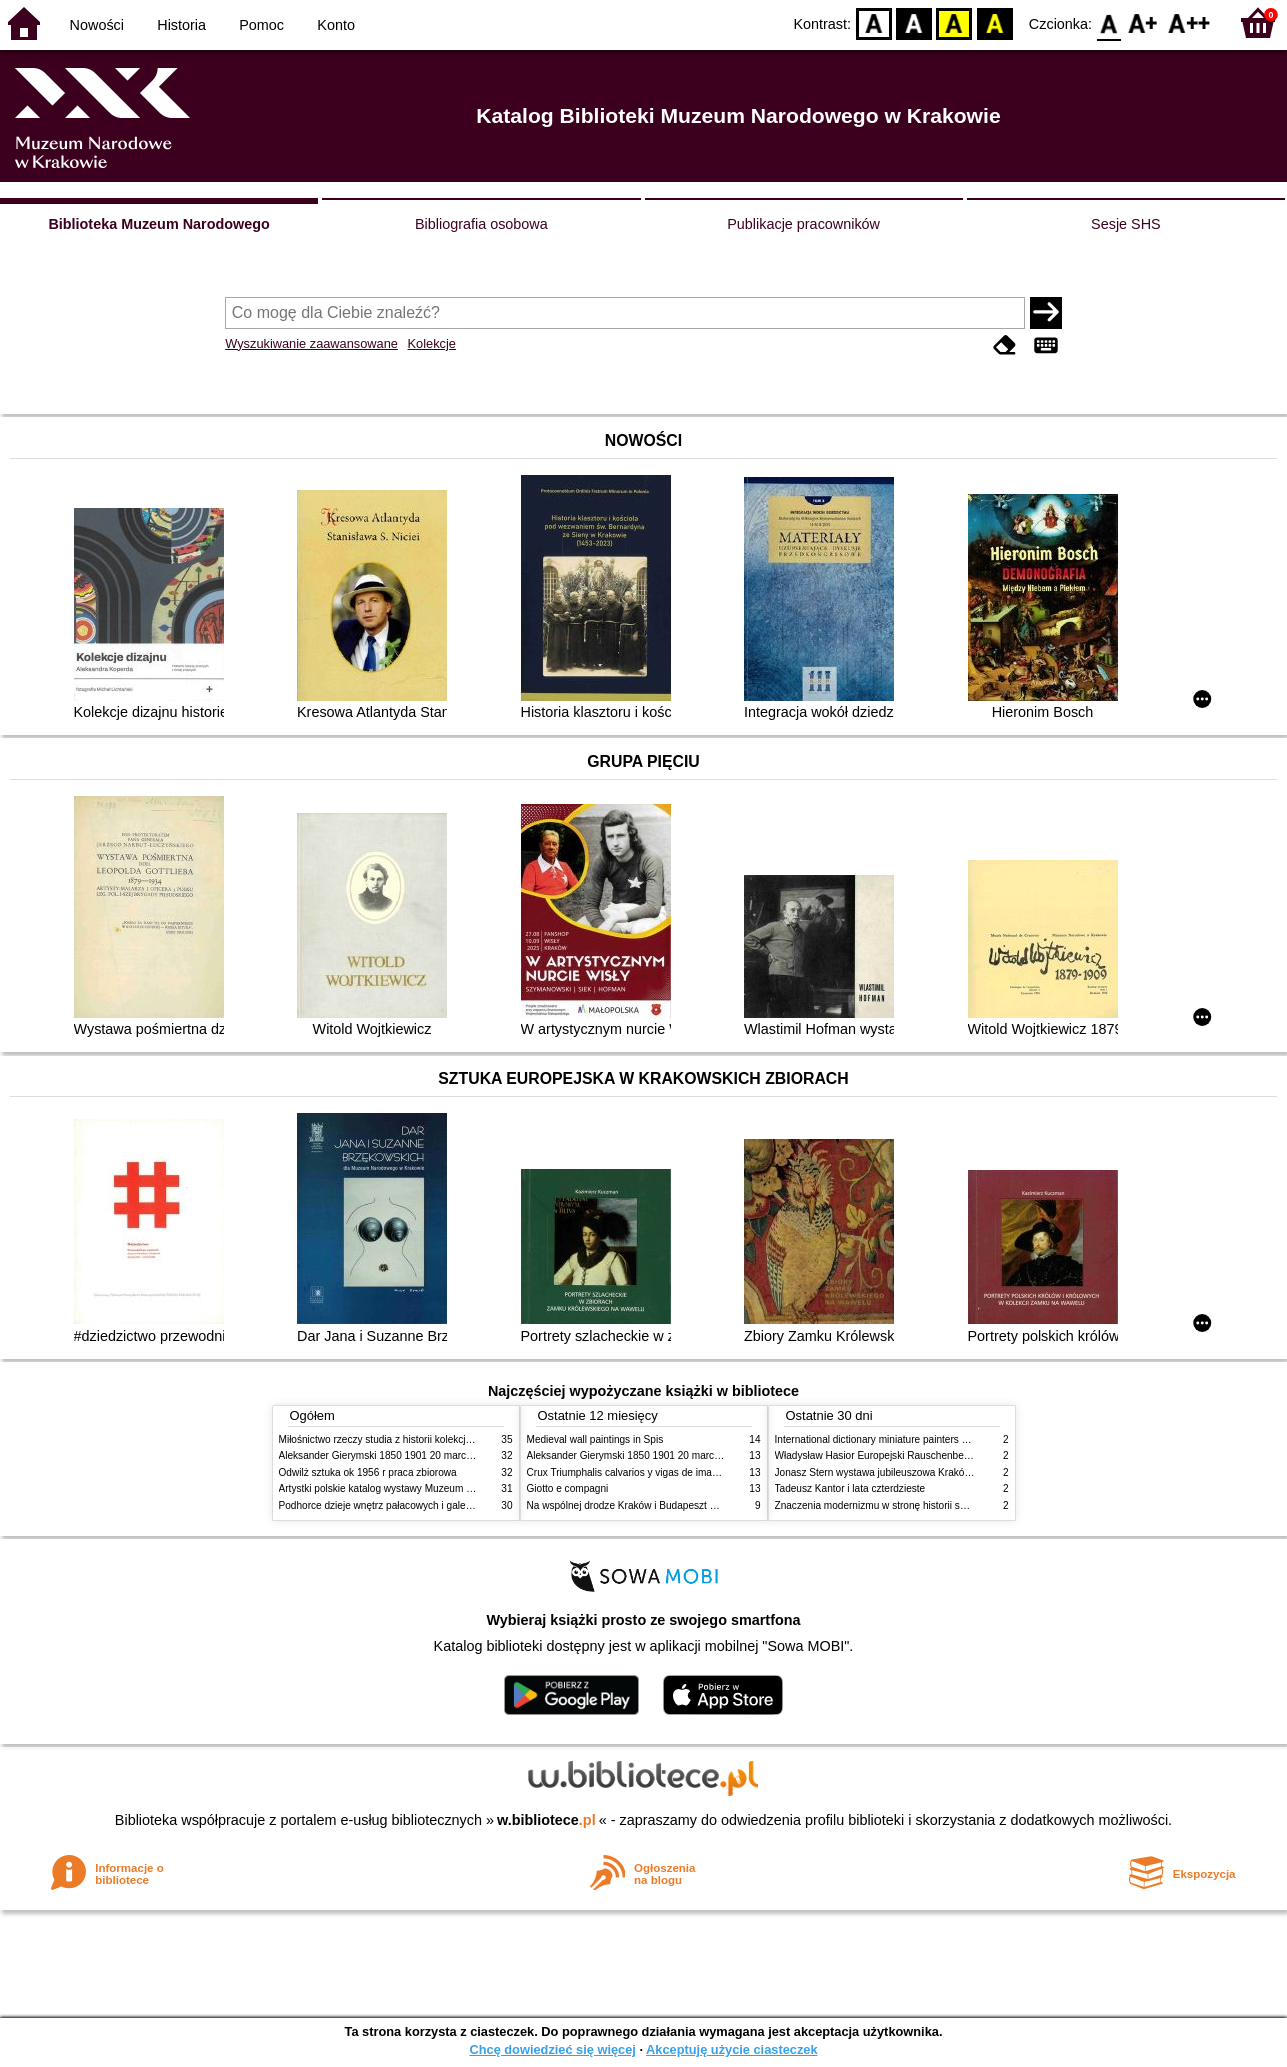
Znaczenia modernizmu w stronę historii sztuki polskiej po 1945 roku (927, 1505)
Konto (336, 25)
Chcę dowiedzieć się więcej (552, 2049)
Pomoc (261, 25)
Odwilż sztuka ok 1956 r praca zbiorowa (368, 1472)
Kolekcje (432, 343)
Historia (181, 25)
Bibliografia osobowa (481, 224)
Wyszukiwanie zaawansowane (311, 343)
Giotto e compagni (568, 1488)
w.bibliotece (546, 1820)
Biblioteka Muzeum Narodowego (158, 224)
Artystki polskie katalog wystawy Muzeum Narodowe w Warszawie (426, 1488)
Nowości (97, 25)
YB (954, 22)
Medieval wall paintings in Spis (595, 1439)
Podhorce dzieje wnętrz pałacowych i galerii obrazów (397, 1505)
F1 (1143, 22)
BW (914, 22)
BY (994, 22)
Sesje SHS (1126, 224)
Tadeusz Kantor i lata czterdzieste (850, 1488)
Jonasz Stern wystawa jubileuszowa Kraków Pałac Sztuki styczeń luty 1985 (943, 1472)
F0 (1108, 22)
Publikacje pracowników (803, 224)
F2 (1189, 22)
